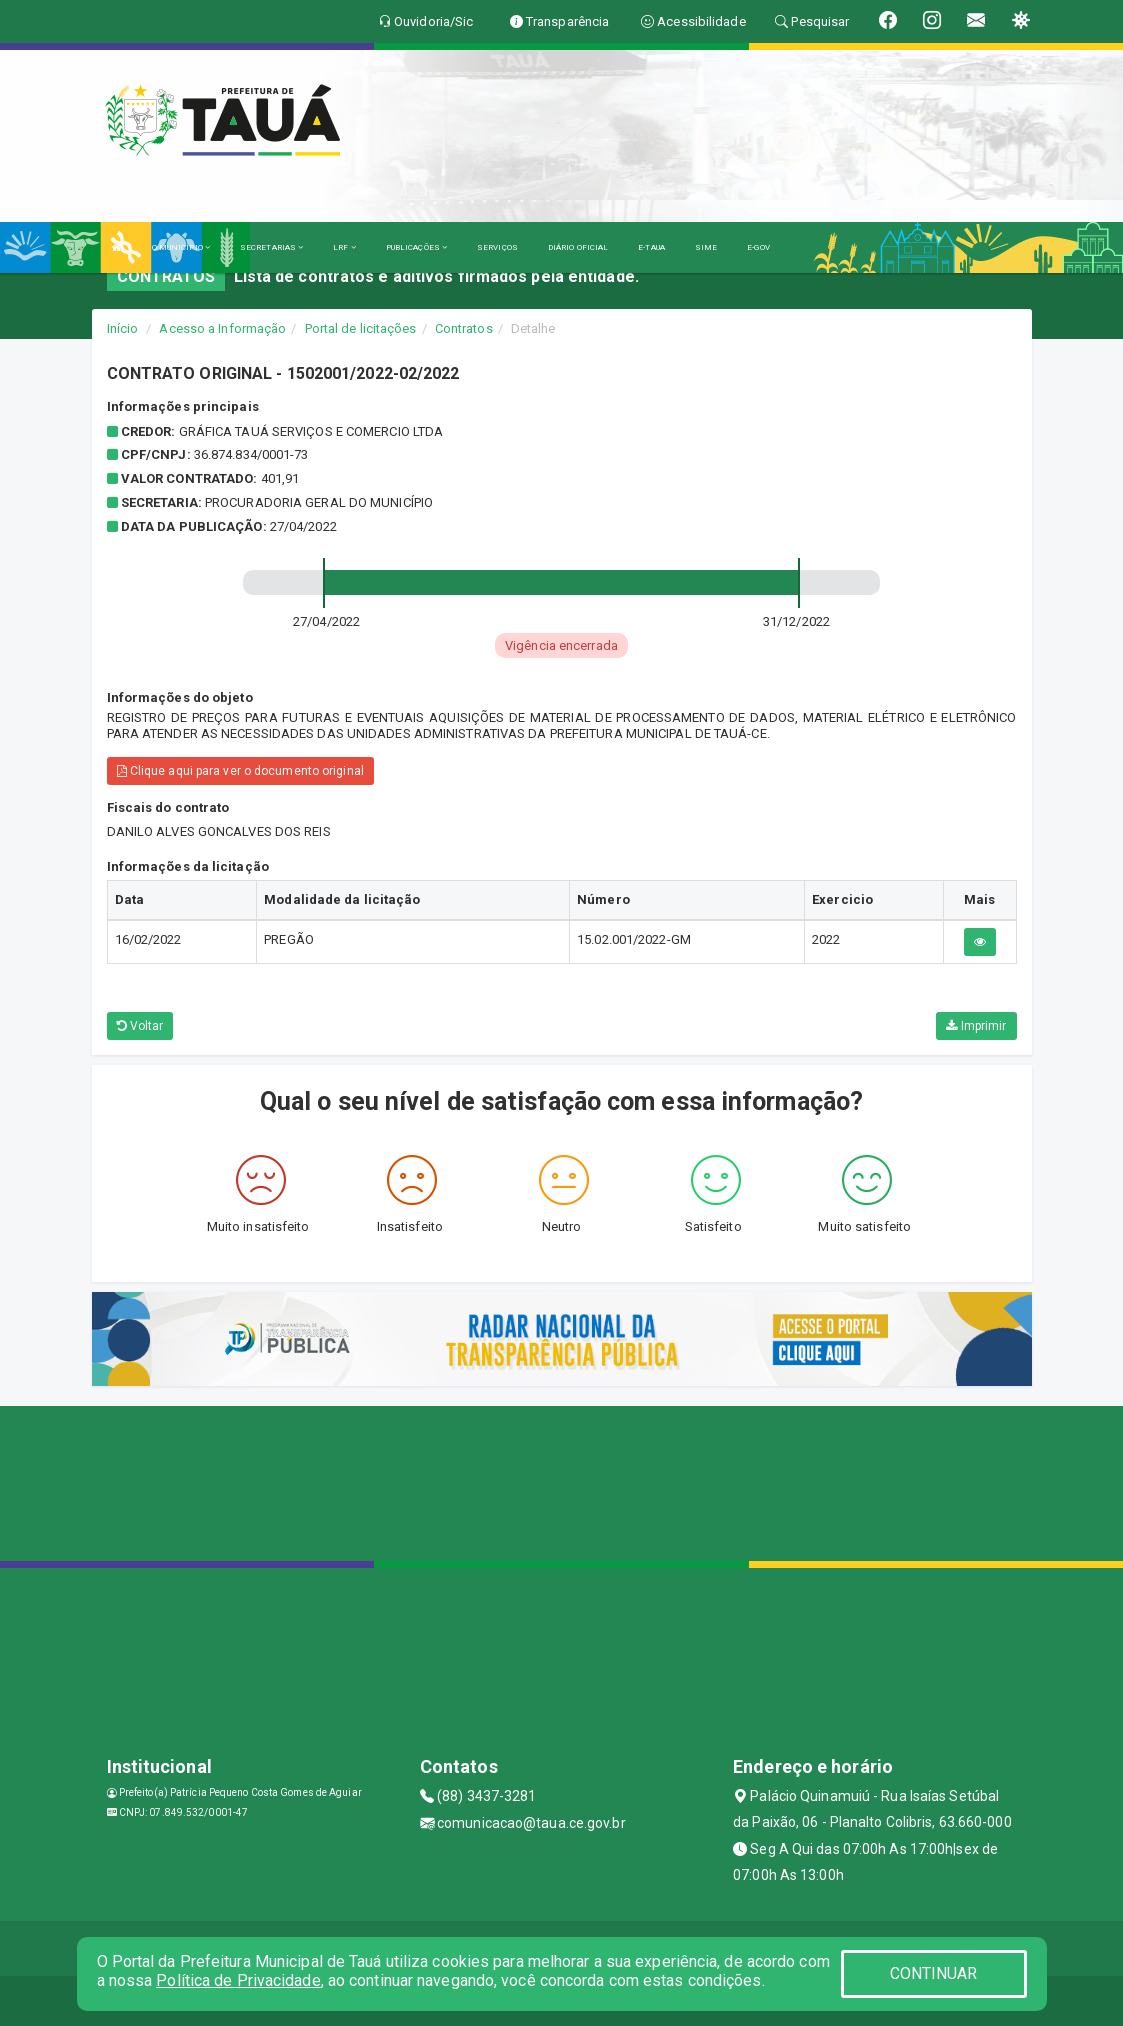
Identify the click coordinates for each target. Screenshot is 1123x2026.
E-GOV (758, 247)
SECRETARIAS (271, 247)
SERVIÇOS (497, 247)
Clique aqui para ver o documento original (240, 771)
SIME (706, 247)
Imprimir (976, 1026)
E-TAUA (651, 247)
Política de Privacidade (238, 1980)
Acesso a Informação (222, 328)
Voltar (140, 1026)
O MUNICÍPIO (181, 247)
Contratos (464, 328)
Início (123, 328)
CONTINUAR (934, 1973)
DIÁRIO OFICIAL (578, 247)
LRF (344, 247)
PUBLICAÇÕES (416, 247)
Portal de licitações (361, 328)
